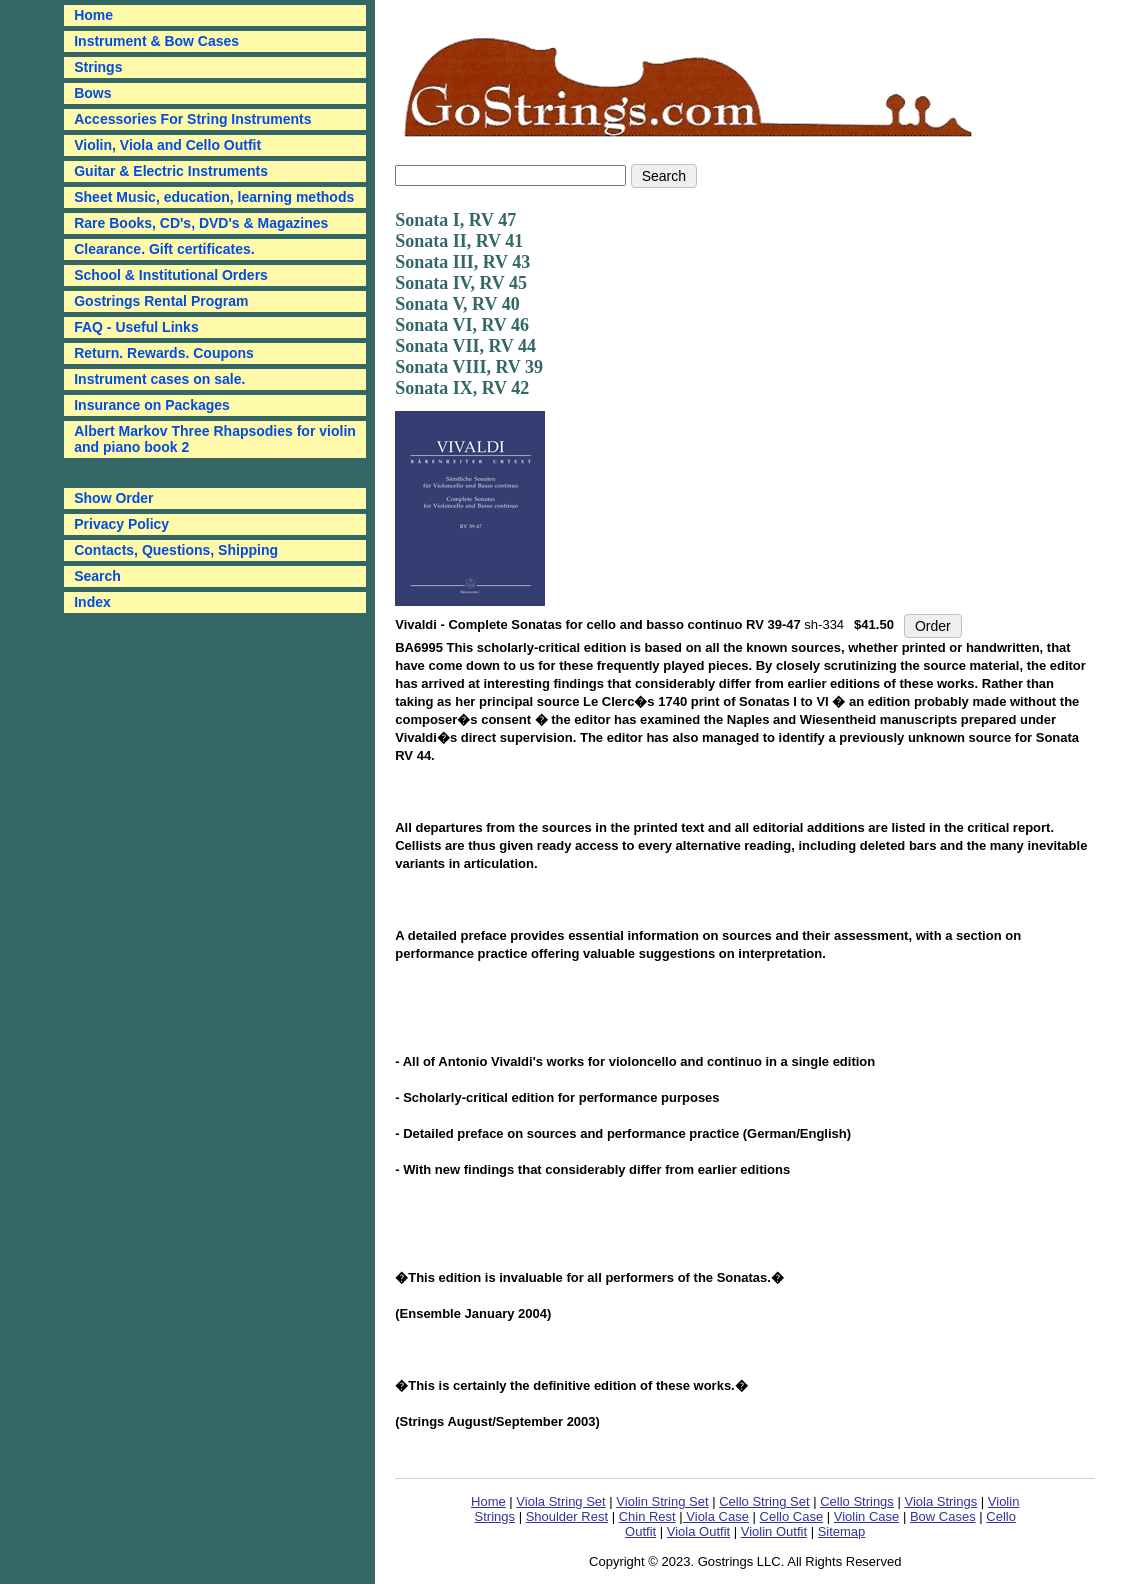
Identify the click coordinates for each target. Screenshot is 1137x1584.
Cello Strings (857, 1501)
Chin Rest (647, 1516)
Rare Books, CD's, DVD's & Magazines (201, 223)
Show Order (113, 498)
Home (488, 1501)
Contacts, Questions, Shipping (176, 550)
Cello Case (792, 1516)
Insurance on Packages (152, 405)
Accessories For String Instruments (192, 119)
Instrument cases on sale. (159, 379)
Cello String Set (764, 1501)
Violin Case (867, 1516)
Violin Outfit (774, 1531)
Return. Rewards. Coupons (164, 353)
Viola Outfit (698, 1531)
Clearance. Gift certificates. (164, 249)
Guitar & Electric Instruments (171, 171)
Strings (98, 67)
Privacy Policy (121, 524)
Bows (92, 93)
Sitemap (842, 1531)
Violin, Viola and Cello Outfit (167, 145)
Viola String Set (560, 1501)
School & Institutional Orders (171, 275)
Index (92, 602)
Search (97, 576)
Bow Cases (943, 1516)
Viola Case (716, 1516)
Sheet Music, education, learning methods (214, 197)
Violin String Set (662, 1501)
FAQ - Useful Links (136, 327)
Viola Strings (940, 1501)
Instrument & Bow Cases (156, 41)
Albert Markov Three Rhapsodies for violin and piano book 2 (215, 439)
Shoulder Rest (567, 1516)
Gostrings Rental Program (161, 301)
